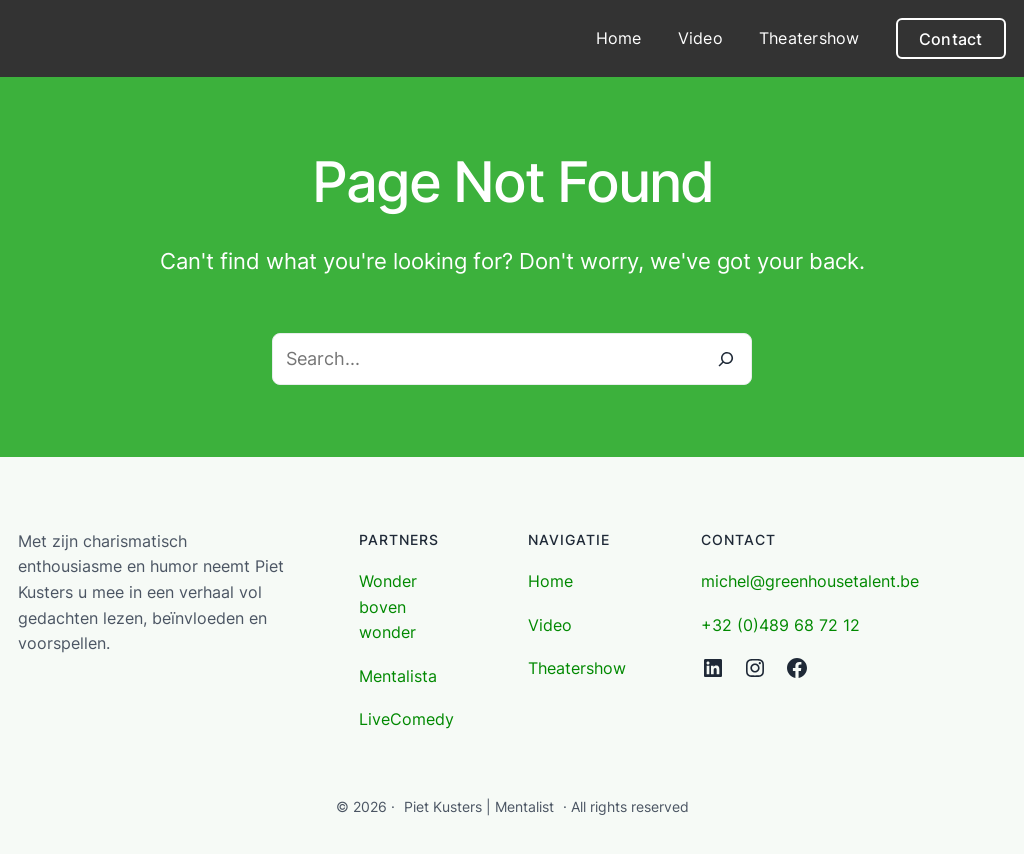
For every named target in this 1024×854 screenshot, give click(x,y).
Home (550, 581)
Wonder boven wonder (388, 606)
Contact (951, 39)
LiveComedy (406, 719)
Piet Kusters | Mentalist (479, 806)
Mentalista (398, 676)
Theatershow (577, 668)
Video (550, 625)
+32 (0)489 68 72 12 (780, 625)
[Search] (726, 359)
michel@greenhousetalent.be (810, 581)
